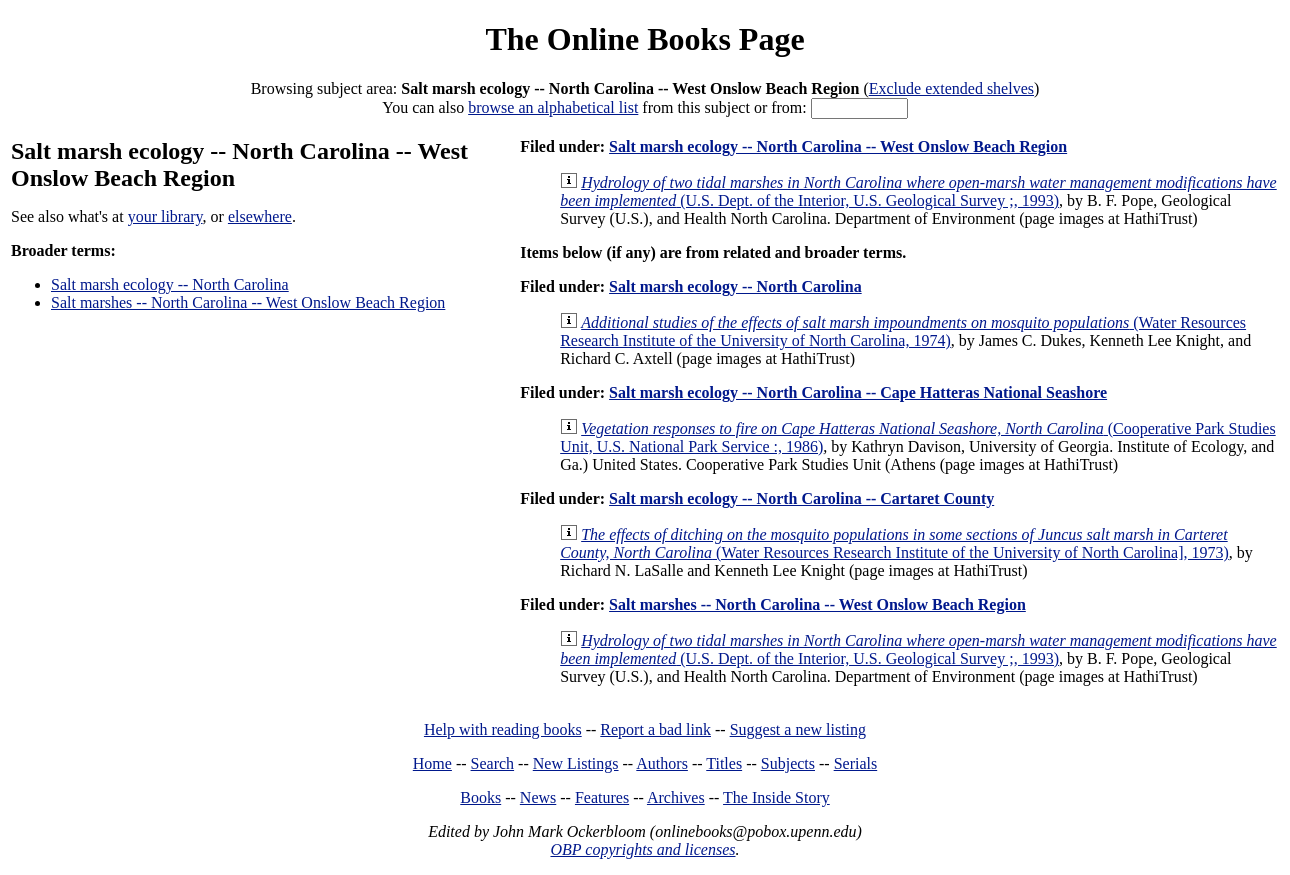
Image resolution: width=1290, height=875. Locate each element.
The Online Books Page (644, 39)
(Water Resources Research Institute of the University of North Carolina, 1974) (903, 331)
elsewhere (260, 216)
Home (432, 763)
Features (602, 797)
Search (493, 763)
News (538, 797)
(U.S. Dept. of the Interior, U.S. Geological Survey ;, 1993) (918, 191)
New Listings (576, 763)
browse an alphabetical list (553, 107)
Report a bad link (655, 729)
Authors (662, 763)
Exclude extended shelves (951, 88)
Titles (724, 763)
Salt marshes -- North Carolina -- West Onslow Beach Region (248, 302)
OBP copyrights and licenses (642, 849)
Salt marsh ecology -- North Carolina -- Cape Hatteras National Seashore (858, 392)
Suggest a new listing (798, 729)
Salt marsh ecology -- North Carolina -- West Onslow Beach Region (838, 146)
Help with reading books (503, 729)
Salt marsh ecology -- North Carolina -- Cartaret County (801, 498)
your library (165, 216)
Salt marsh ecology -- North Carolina (170, 284)
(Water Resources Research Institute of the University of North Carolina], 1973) (894, 543)
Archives (676, 797)
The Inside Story (776, 797)
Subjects (788, 763)
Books (480, 797)
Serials (856, 763)
